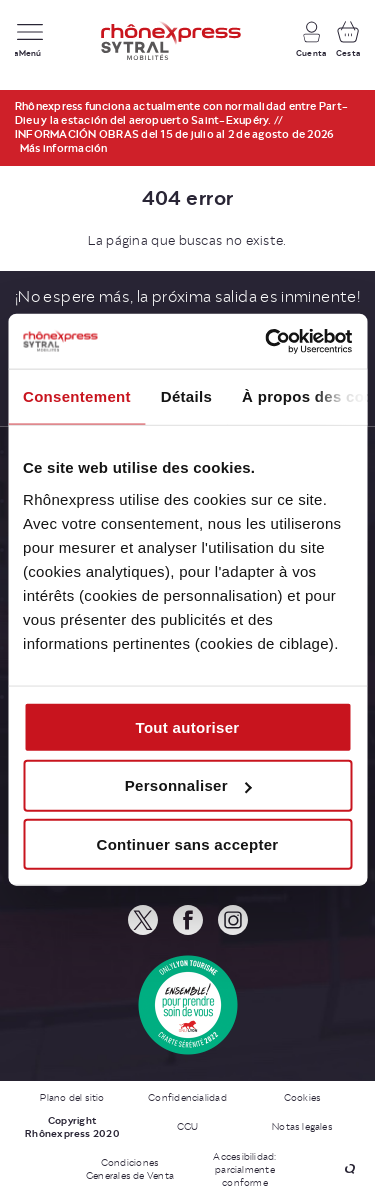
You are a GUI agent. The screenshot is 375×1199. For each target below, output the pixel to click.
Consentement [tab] (77, 396)
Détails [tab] (186, 396)
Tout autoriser (188, 726)
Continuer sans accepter (188, 844)
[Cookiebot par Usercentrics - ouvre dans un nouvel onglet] (267, 341)
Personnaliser (188, 785)
